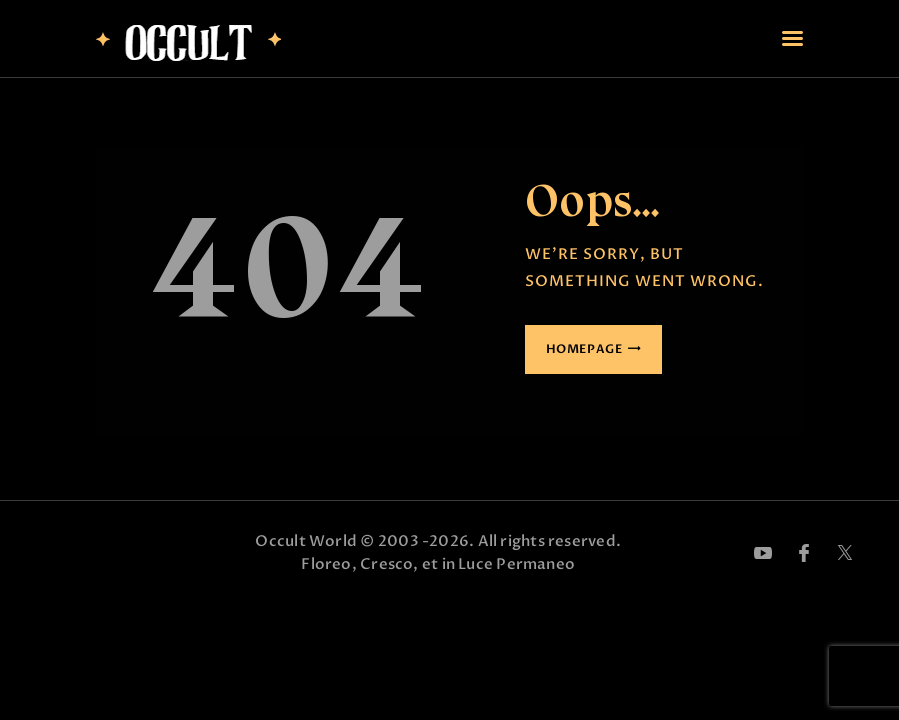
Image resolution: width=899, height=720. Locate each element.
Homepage (584, 349)
